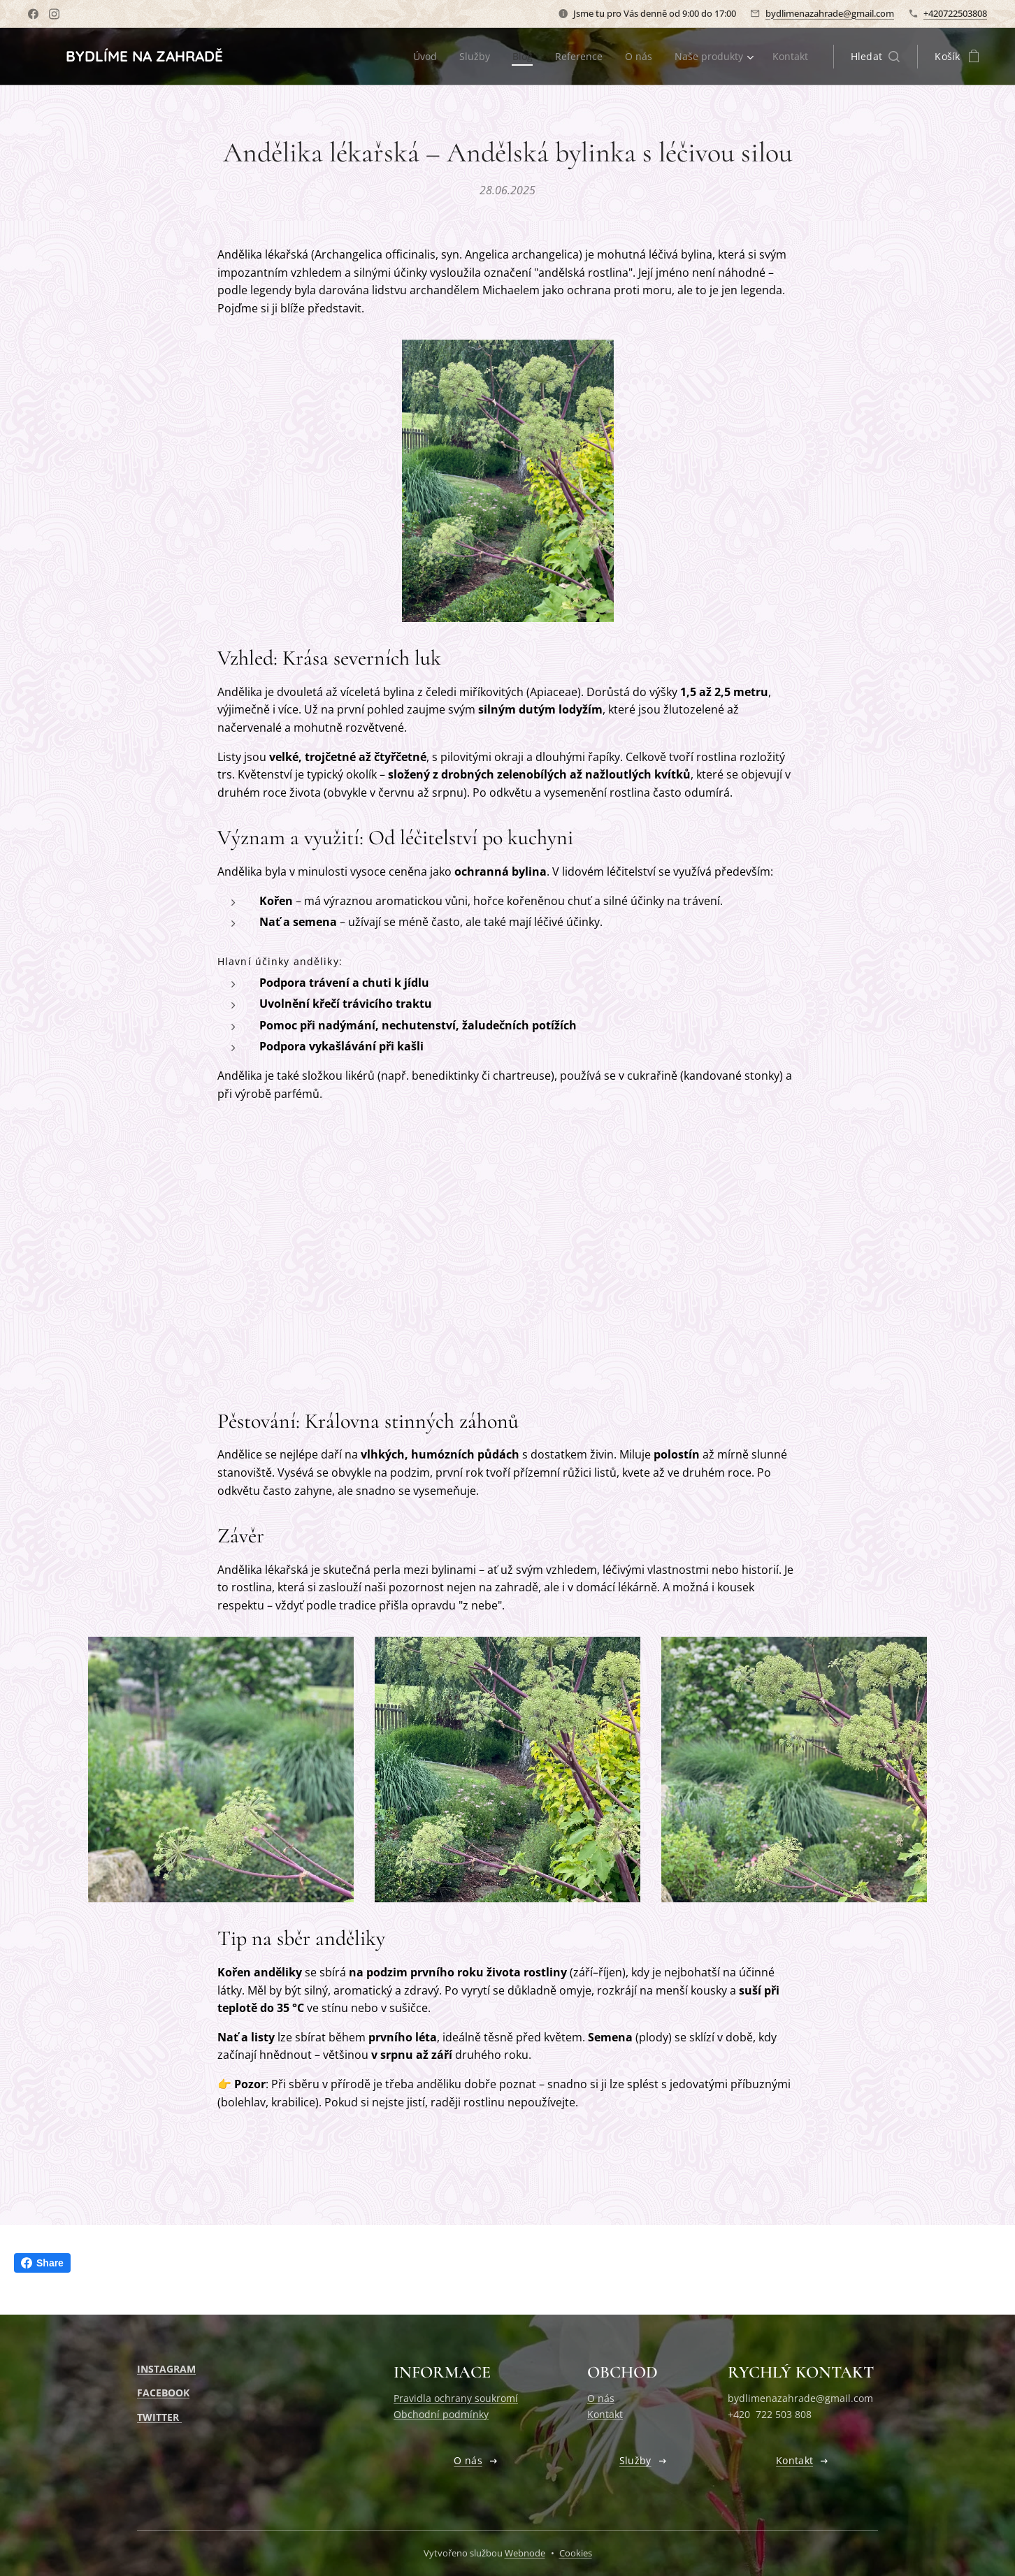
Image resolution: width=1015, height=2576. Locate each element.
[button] (875, 56)
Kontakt (605, 2414)
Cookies (575, 2553)
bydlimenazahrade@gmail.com (829, 13)
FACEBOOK (163, 2392)
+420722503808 (955, 13)
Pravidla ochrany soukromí (456, 2398)
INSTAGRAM (166, 2368)
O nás (600, 2398)
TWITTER (159, 2417)
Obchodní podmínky (441, 2414)
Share (42, 2263)
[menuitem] (419, 56)
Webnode (525, 2553)
